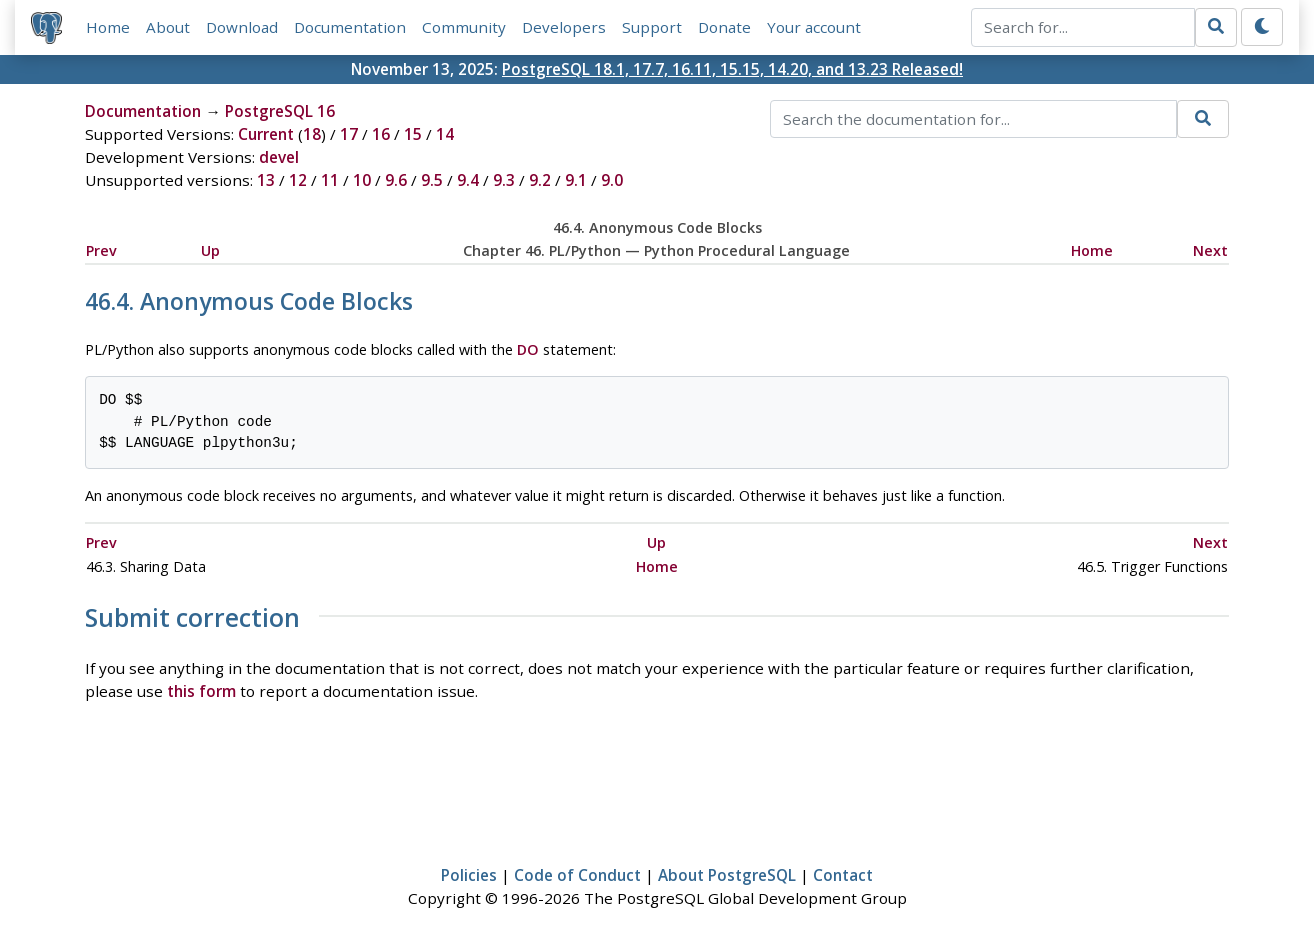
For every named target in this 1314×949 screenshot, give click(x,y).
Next (1210, 250)
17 (349, 134)
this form (201, 691)
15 (413, 134)
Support (652, 27)
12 (298, 180)
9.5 (432, 180)
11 (330, 180)
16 (381, 134)
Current (266, 134)
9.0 (612, 180)
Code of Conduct (577, 875)
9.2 (540, 180)
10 (362, 180)
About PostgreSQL (727, 875)
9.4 (468, 180)
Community (464, 27)
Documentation (350, 27)
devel (279, 157)
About (168, 27)
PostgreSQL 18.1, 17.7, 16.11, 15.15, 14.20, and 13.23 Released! (732, 69)
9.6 (396, 180)
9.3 (504, 180)
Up (210, 250)
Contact (843, 875)
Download (242, 27)
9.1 (576, 180)
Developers (564, 27)
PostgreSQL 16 (280, 111)
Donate (724, 27)
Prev (101, 250)
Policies (469, 875)
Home (108, 27)
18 (312, 134)
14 (445, 134)
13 (266, 180)
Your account (814, 27)
